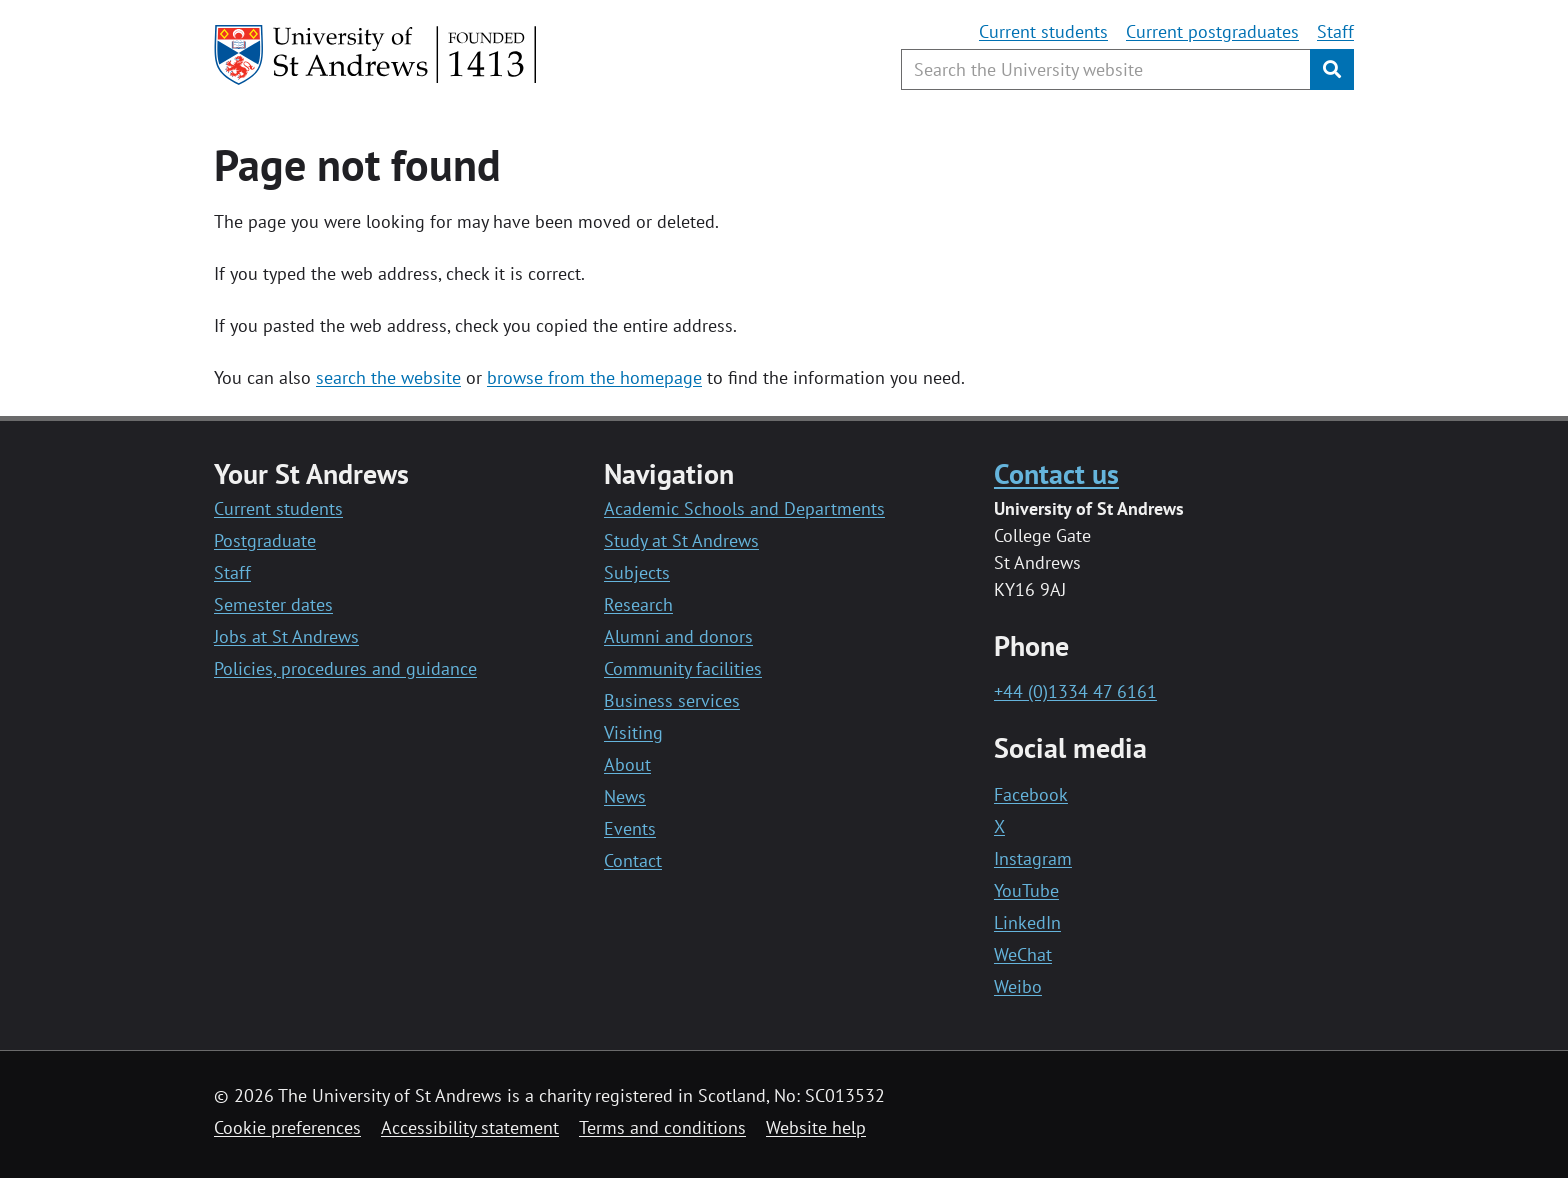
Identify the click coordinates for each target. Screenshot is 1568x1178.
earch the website (392, 377)
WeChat (1023, 954)
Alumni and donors (678, 636)
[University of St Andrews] (376, 55)
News (625, 796)
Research (638, 604)
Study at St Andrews (681, 540)
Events (630, 828)
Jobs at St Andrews (286, 636)
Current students (1043, 31)
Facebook (1031, 794)
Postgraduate (265, 540)
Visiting (633, 732)
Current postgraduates (1212, 31)
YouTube (1026, 890)
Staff (1335, 31)
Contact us (1056, 473)
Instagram (1033, 858)
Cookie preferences (287, 1127)
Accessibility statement (470, 1127)
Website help (816, 1127)
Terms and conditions (662, 1127)
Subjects (637, 572)
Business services (672, 700)
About (627, 764)
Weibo (1018, 986)
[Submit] (1332, 69)
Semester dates (273, 604)
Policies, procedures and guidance (345, 668)
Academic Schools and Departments (744, 508)
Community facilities (683, 668)
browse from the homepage (594, 377)
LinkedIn (1027, 922)
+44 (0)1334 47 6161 (1075, 691)
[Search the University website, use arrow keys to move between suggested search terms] (1106, 69)
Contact (633, 860)
